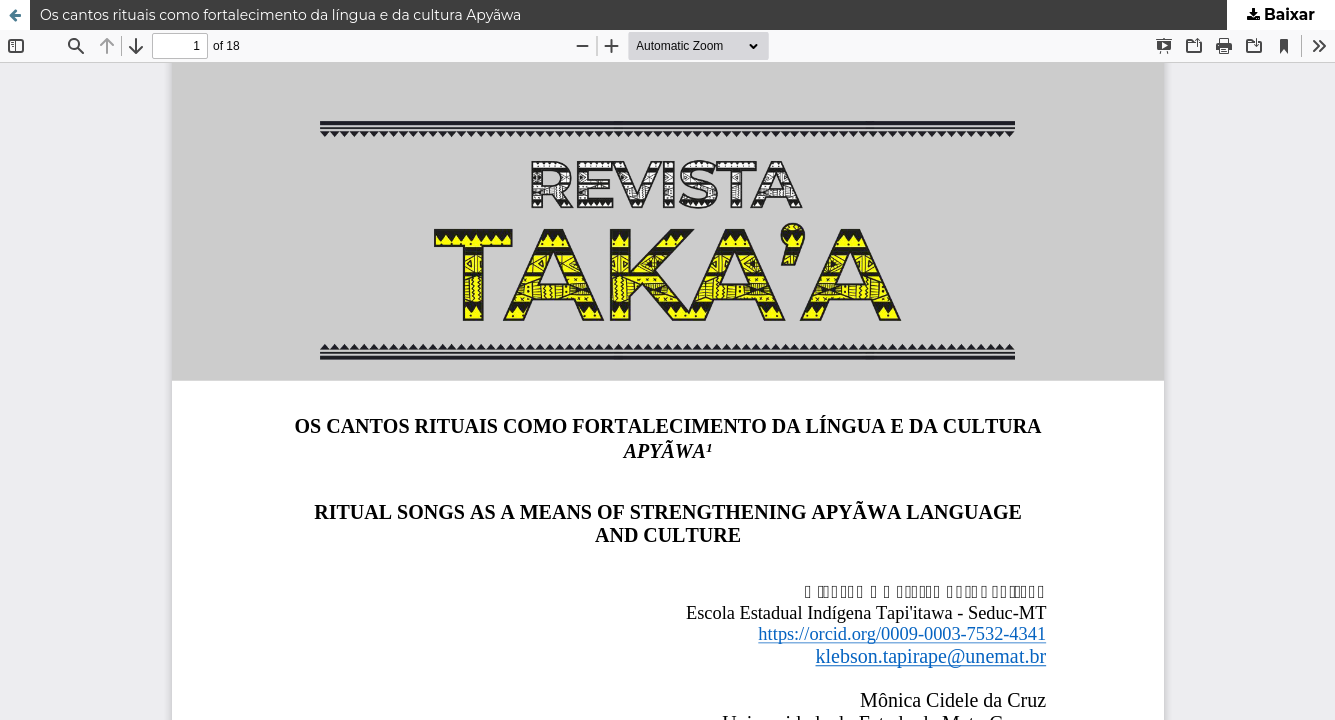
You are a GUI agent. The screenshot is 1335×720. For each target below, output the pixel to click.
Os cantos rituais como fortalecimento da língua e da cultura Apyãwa (280, 15)
